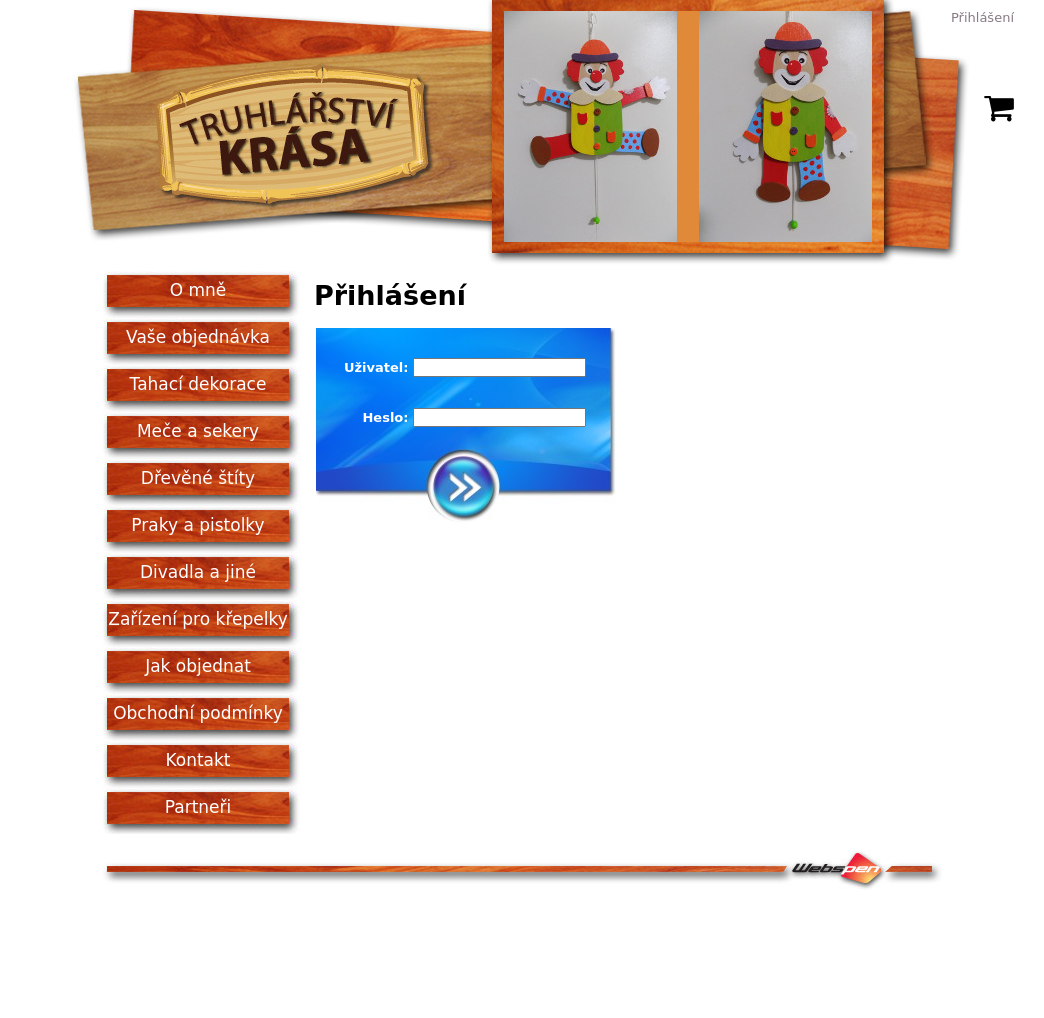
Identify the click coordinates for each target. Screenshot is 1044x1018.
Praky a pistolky (197, 525)
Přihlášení (982, 17)
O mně (198, 290)
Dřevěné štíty (198, 478)
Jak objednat (198, 666)
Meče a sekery (198, 431)
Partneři (198, 807)
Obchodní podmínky (198, 713)
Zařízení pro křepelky (197, 619)
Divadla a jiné (198, 572)
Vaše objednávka (198, 337)
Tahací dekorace (198, 384)
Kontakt (197, 760)
